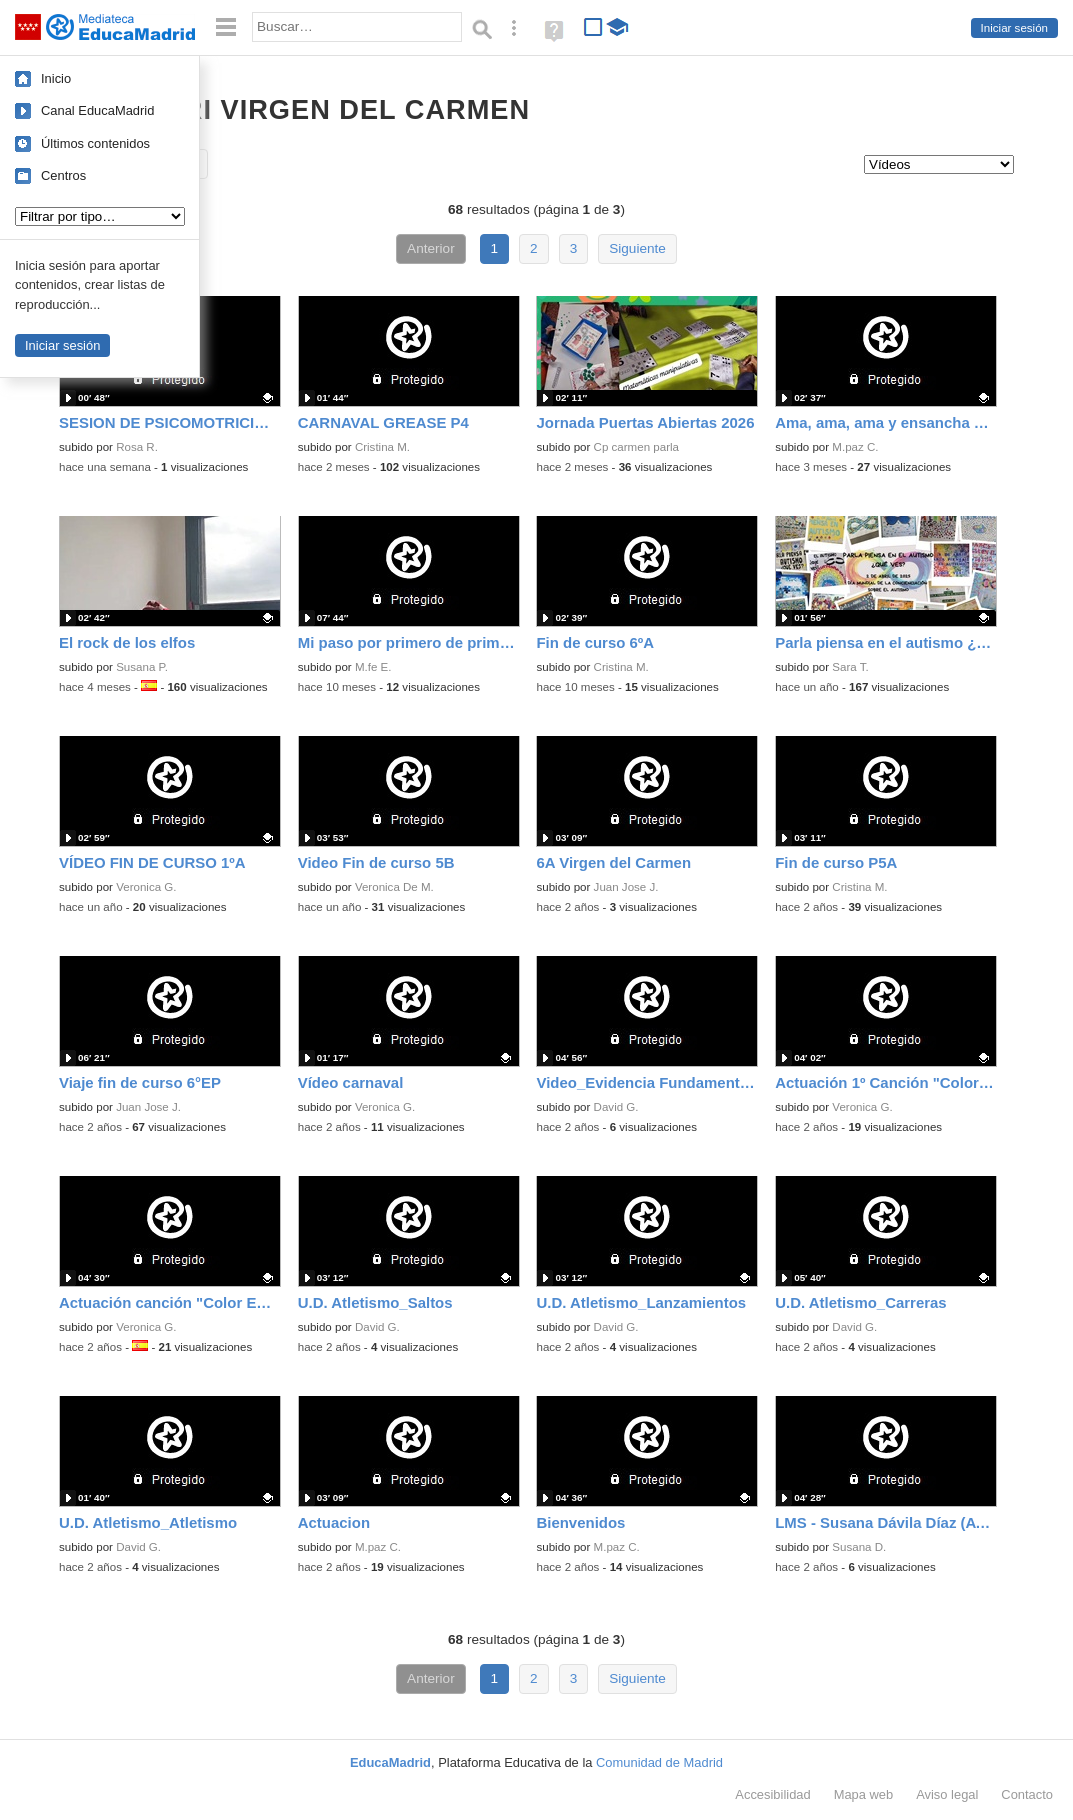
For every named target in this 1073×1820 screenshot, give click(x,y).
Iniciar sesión (1014, 28)
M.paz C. (855, 447)
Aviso (947, 1794)
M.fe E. (373, 667)
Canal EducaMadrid (97, 110)
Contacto (1027, 1794)
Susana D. (859, 1547)
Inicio (56, 78)
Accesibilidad (772, 1794)
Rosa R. (137, 447)
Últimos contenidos (95, 143)
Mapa (864, 1794)
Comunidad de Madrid (659, 1762)
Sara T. (850, 667)
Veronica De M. (394, 887)
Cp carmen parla (636, 447)
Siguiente (637, 248)
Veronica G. (146, 887)
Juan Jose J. (626, 887)
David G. (616, 1107)
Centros (63, 175)
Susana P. (142, 667)
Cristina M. (382, 447)
